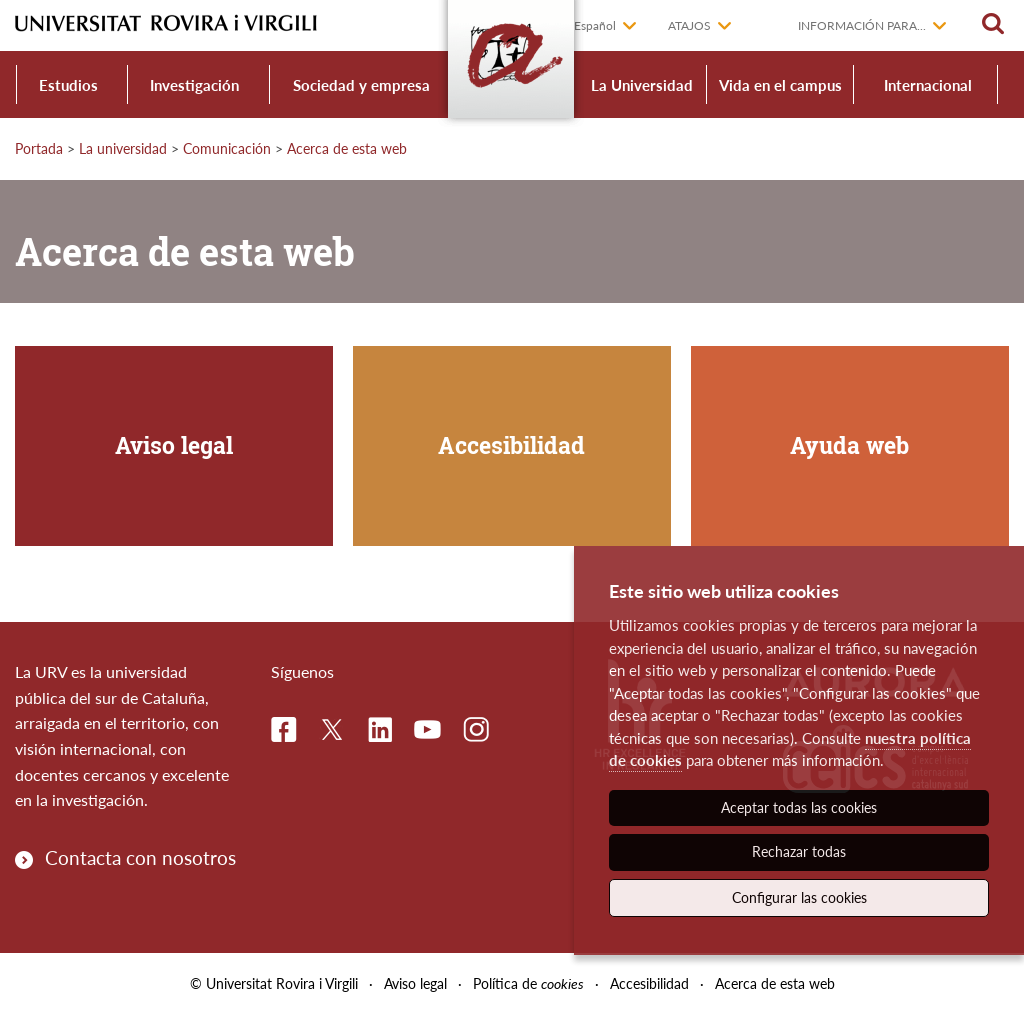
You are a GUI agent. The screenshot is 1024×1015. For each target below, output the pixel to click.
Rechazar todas (799, 851)
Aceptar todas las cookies (799, 807)
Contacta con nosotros (140, 857)
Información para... (862, 25)
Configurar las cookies (799, 897)
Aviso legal (415, 983)
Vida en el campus (780, 85)
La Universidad (642, 85)
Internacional (928, 85)
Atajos (689, 25)
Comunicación (227, 148)
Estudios (68, 85)
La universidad (123, 148)
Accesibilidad (649, 983)
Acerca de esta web (347, 148)
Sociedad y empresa (361, 85)
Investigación (194, 85)
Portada (39, 148)
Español (595, 25)
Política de (528, 983)
